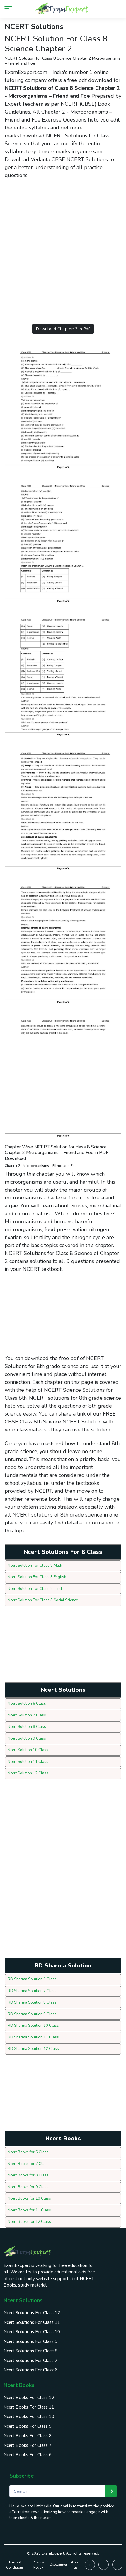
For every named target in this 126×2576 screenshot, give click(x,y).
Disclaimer (58, 2564)
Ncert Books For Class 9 (28, 2426)
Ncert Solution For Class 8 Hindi (35, 1588)
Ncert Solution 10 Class (28, 1750)
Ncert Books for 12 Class (29, 2221)
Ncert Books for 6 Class (28, 2152)
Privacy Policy (38, 2565)
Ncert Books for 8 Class (28, 2175)
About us (76, 2565)
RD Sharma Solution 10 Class (33, 2025)
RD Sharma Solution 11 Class (33, 2037)
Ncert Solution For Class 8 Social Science (43, 1600)
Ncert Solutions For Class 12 (32, 2313)
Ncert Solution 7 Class (27, 1715)
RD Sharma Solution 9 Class (32, 2014)
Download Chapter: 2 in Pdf (63, 329)
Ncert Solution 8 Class (27, 1726)
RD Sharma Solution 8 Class (32, 2002)
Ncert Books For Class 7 (28, 2445)
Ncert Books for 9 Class (28, 2187)
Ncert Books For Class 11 (29, 2407)
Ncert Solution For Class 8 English (37, 1577)
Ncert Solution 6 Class (27, 1703)
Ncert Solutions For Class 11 (32, 2322)
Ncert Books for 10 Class (29, 2198)
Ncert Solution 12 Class (28, 1773)
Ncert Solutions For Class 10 (32, 2332)
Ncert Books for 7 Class (28, 2163)
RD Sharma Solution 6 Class (32, 1979)
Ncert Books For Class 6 (28, 2455)
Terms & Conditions (15, 2565)
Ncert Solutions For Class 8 (30, 2351)
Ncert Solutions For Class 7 (30, 2360)
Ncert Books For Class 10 (29, 2417)
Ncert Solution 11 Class (28, 1761)
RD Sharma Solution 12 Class (33, 2048)
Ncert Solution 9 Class (27, 1738)
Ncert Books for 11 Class (29, 2210)
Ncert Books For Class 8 (28, 2436)
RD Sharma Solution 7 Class (32, 1991)
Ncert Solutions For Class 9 (30, 2341)
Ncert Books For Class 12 (29, 2397)
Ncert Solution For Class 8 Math (35, 1565)
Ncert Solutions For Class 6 (30, 2370)
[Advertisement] (63, 248)
